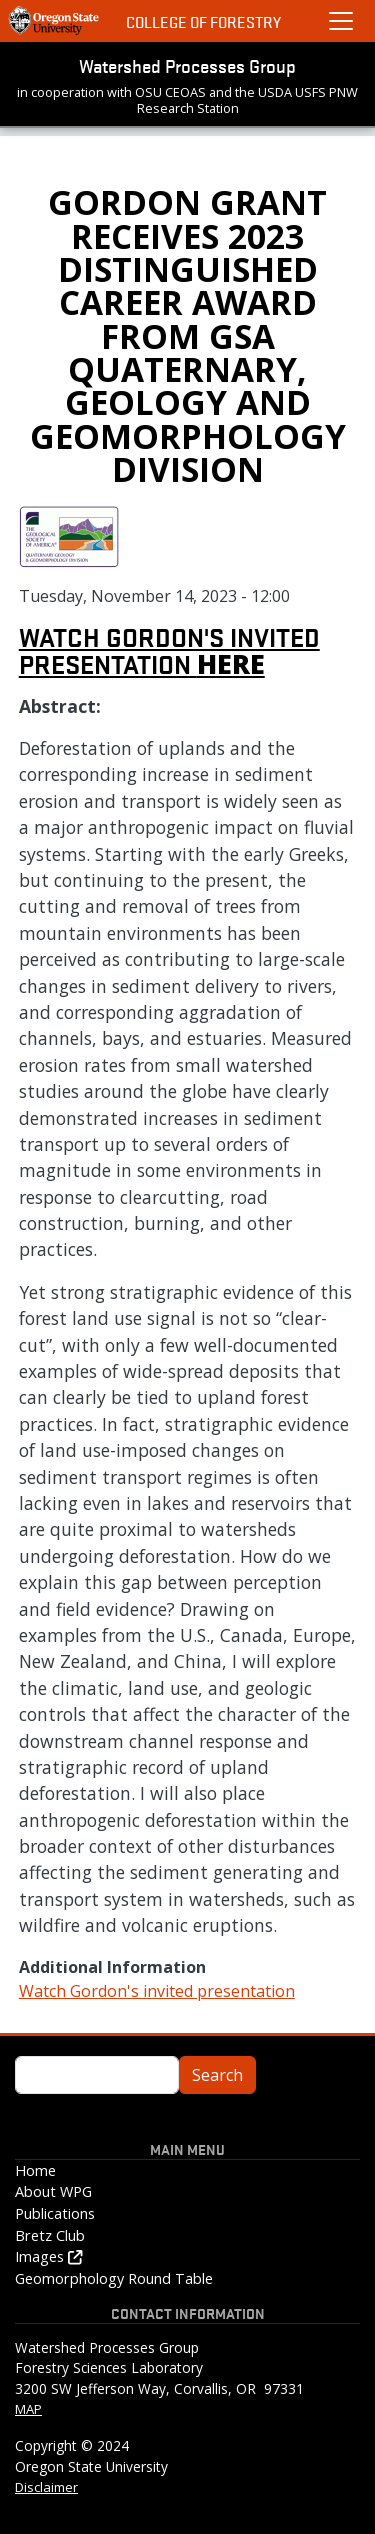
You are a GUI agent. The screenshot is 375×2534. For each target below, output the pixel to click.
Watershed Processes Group (187, 65)
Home (35, 2170)
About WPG (53, 2191)
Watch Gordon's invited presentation (169, 649)
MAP (28, 2409)
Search (217, 2075)
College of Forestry (203, 21)
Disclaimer (46, 2487)
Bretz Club (50, 2235)
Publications (55, 2213)
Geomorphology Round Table (114, 2278)
